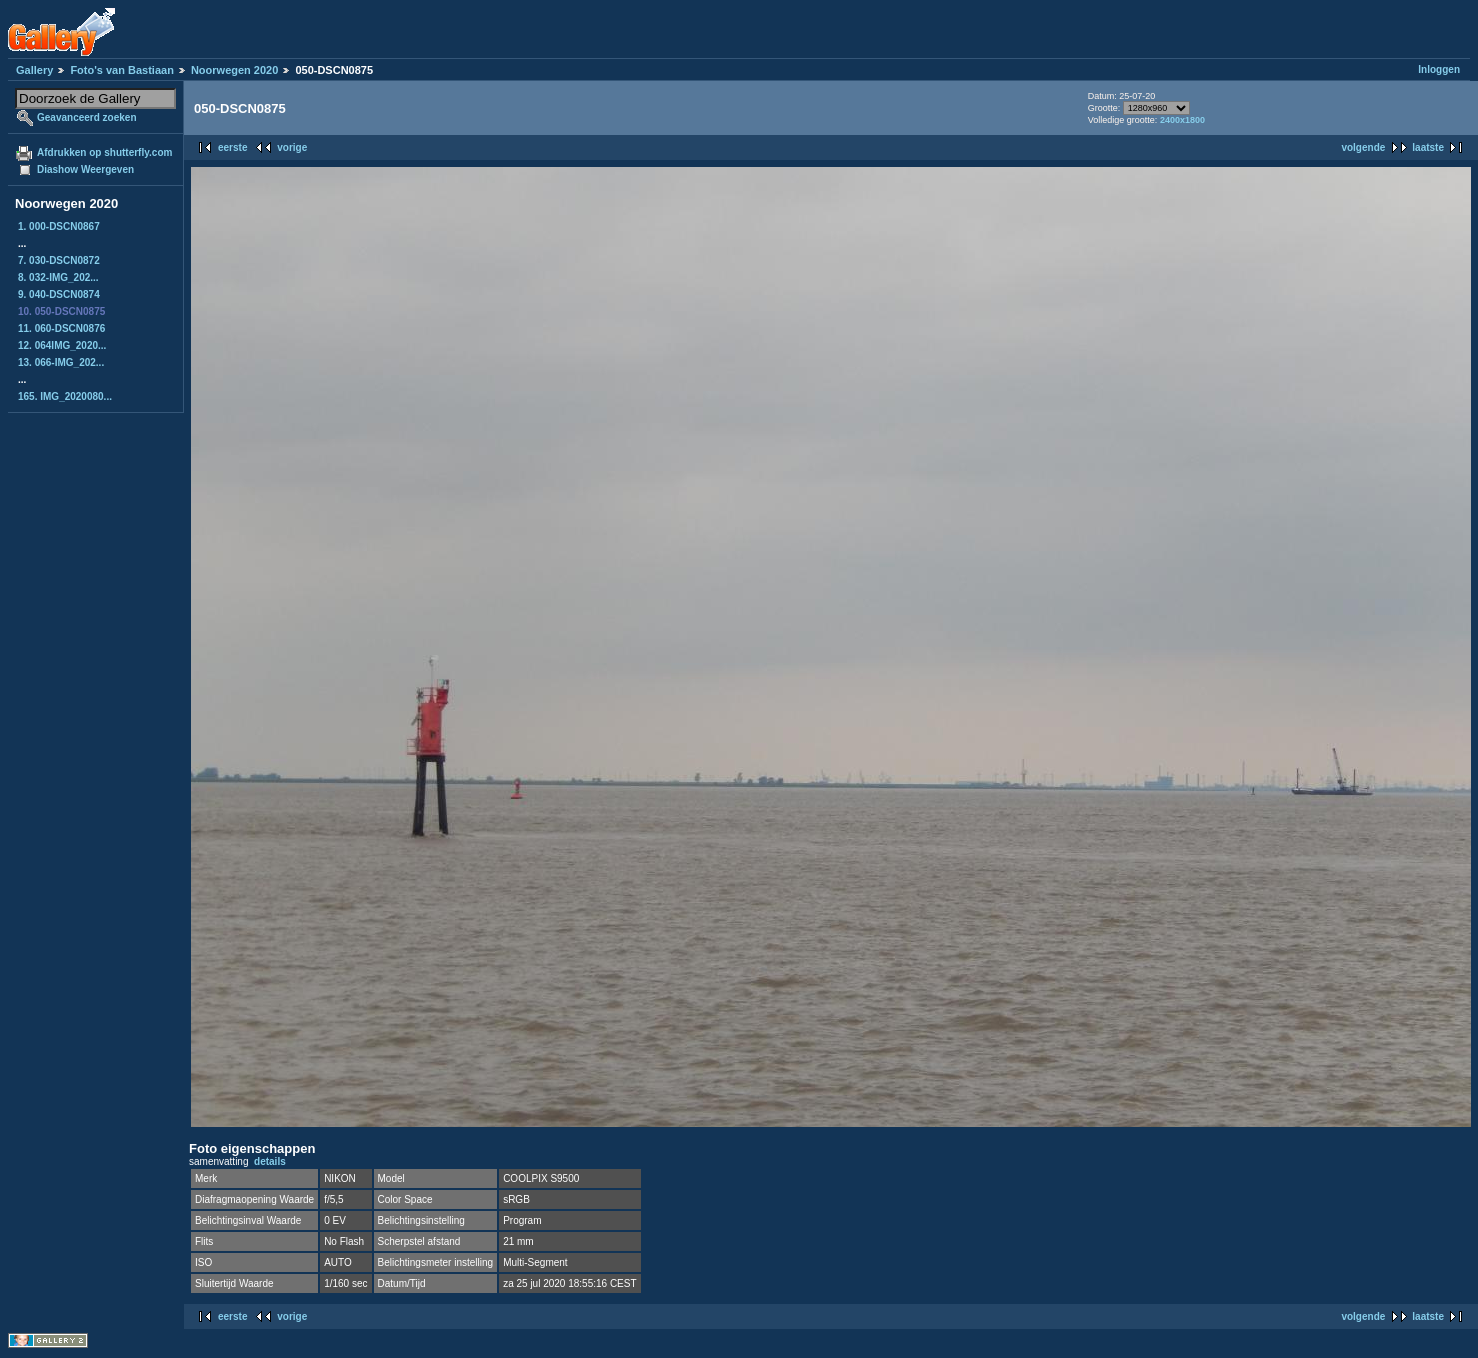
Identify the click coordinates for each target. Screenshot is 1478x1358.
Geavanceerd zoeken (87, 117)
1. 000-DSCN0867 (59, 226)
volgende (1363, 147)
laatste (1428, 147)
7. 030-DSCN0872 (59, 260)
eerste (232, 147)
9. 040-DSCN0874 (59, 294)
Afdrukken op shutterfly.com (104, 152)
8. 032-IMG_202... (58, 277)
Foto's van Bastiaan (121, 70)
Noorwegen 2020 (234, 70)
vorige (292, 147)
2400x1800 (1182, 120)
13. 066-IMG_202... (61, 362)
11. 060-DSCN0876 (61, 328)
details (270, 1161)
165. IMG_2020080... (65, 396)
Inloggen (1439, 69)
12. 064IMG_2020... (62, 345)
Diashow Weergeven (85, 169)
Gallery (34, 70)
